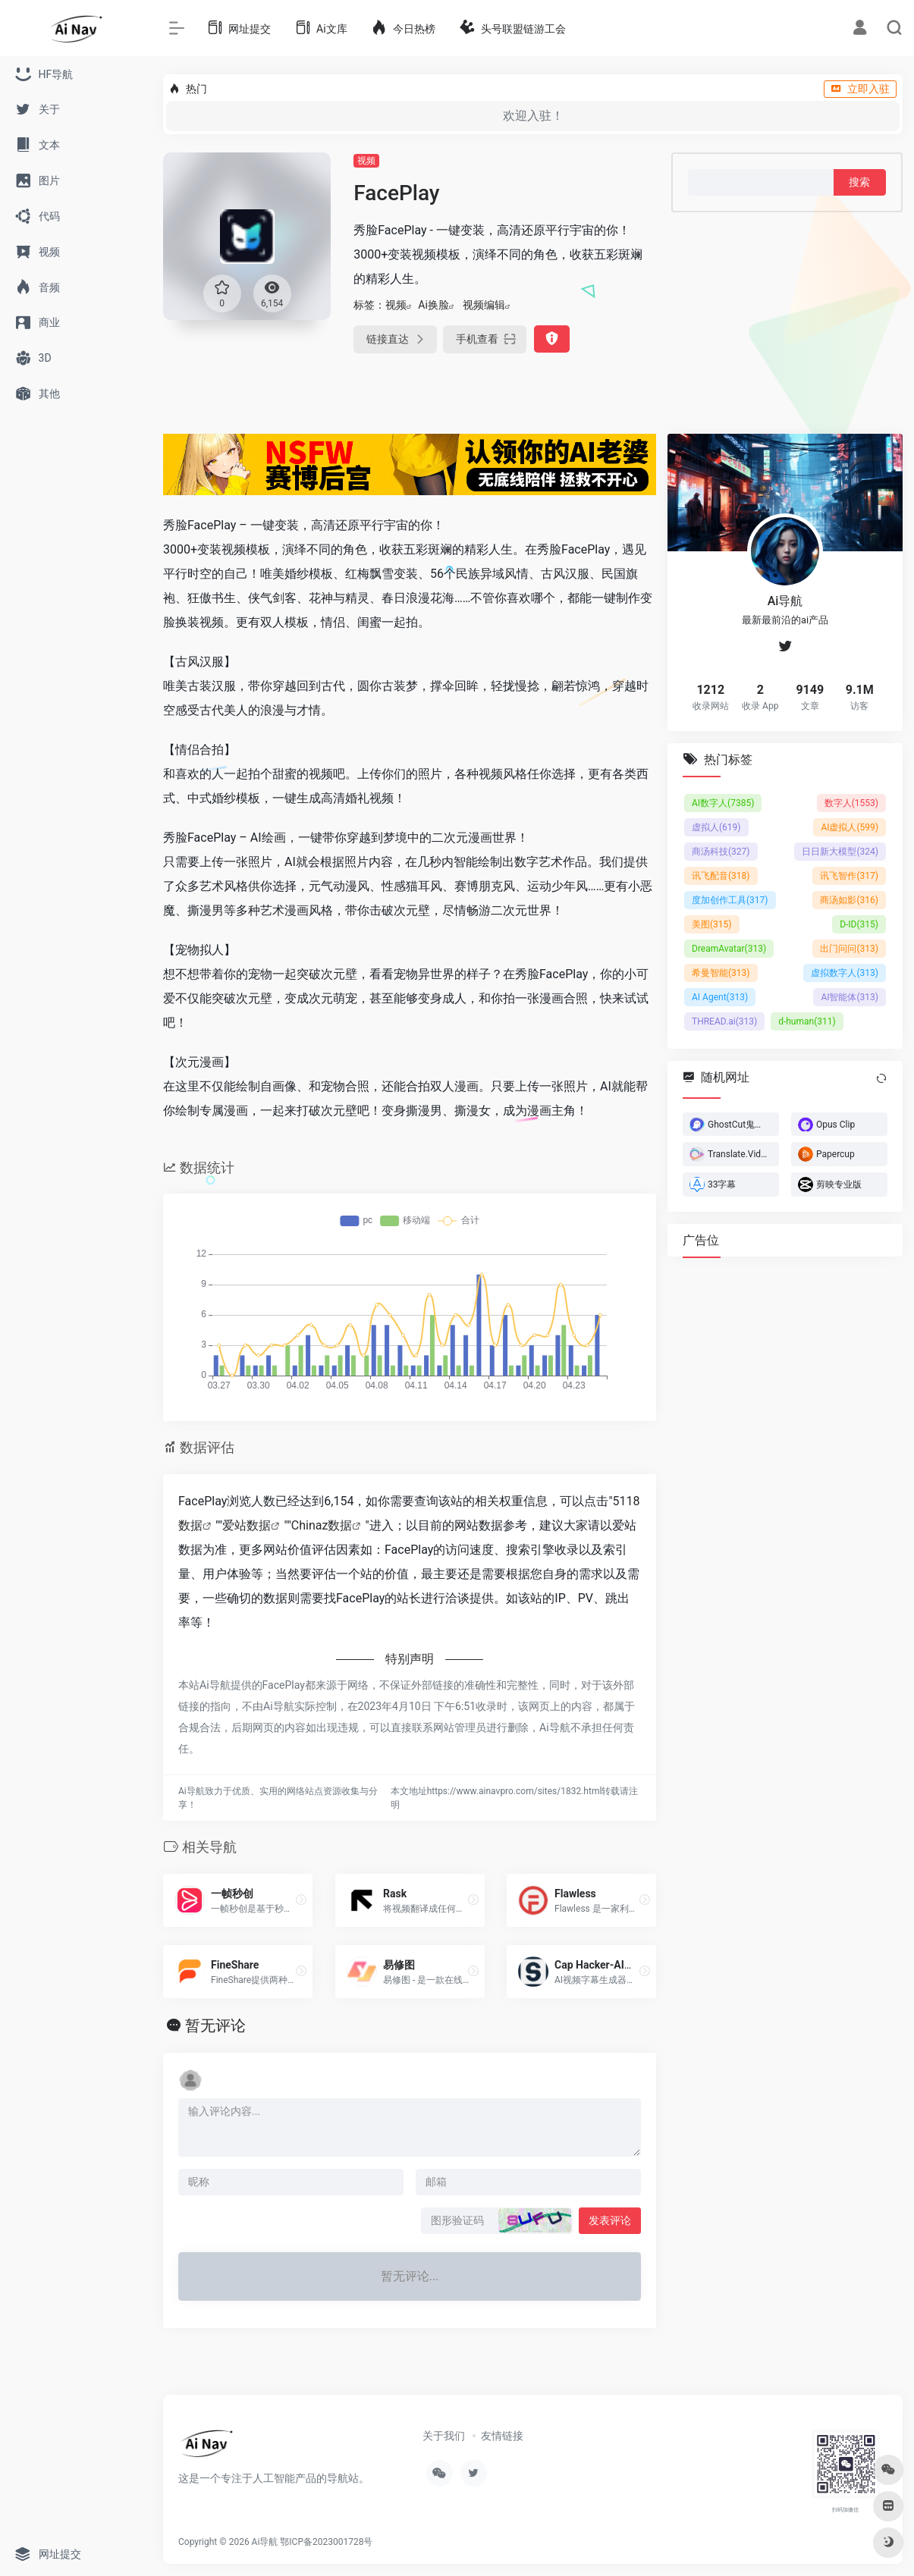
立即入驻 (860, 89)
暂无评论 (215, 2025)
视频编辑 (484, 305)
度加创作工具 (730, 899)
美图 (712, 923)
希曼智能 (721, 972)
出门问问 (849, 948)
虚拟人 (716, 826)
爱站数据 (246, 1525)
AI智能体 (849, 996)
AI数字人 (723, 802)
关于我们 (443, 2436)
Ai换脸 (433, 305)
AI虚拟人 (849, 826)
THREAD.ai (724, 1020)
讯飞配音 (721, 875)
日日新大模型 (840, 851)
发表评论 (610, 2220)
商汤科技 (721, 851)
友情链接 (502, 2436)
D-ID (859, 923)
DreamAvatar (729, 948)
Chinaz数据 (322, 1525)
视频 (366, 160)
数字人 (851, 802)
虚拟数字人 (844, 972)
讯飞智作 (849, 875)
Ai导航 (265, 2542)
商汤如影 (849, 899)
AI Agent (720, 996)
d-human (807, 1020)
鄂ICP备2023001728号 (326, 2542)
